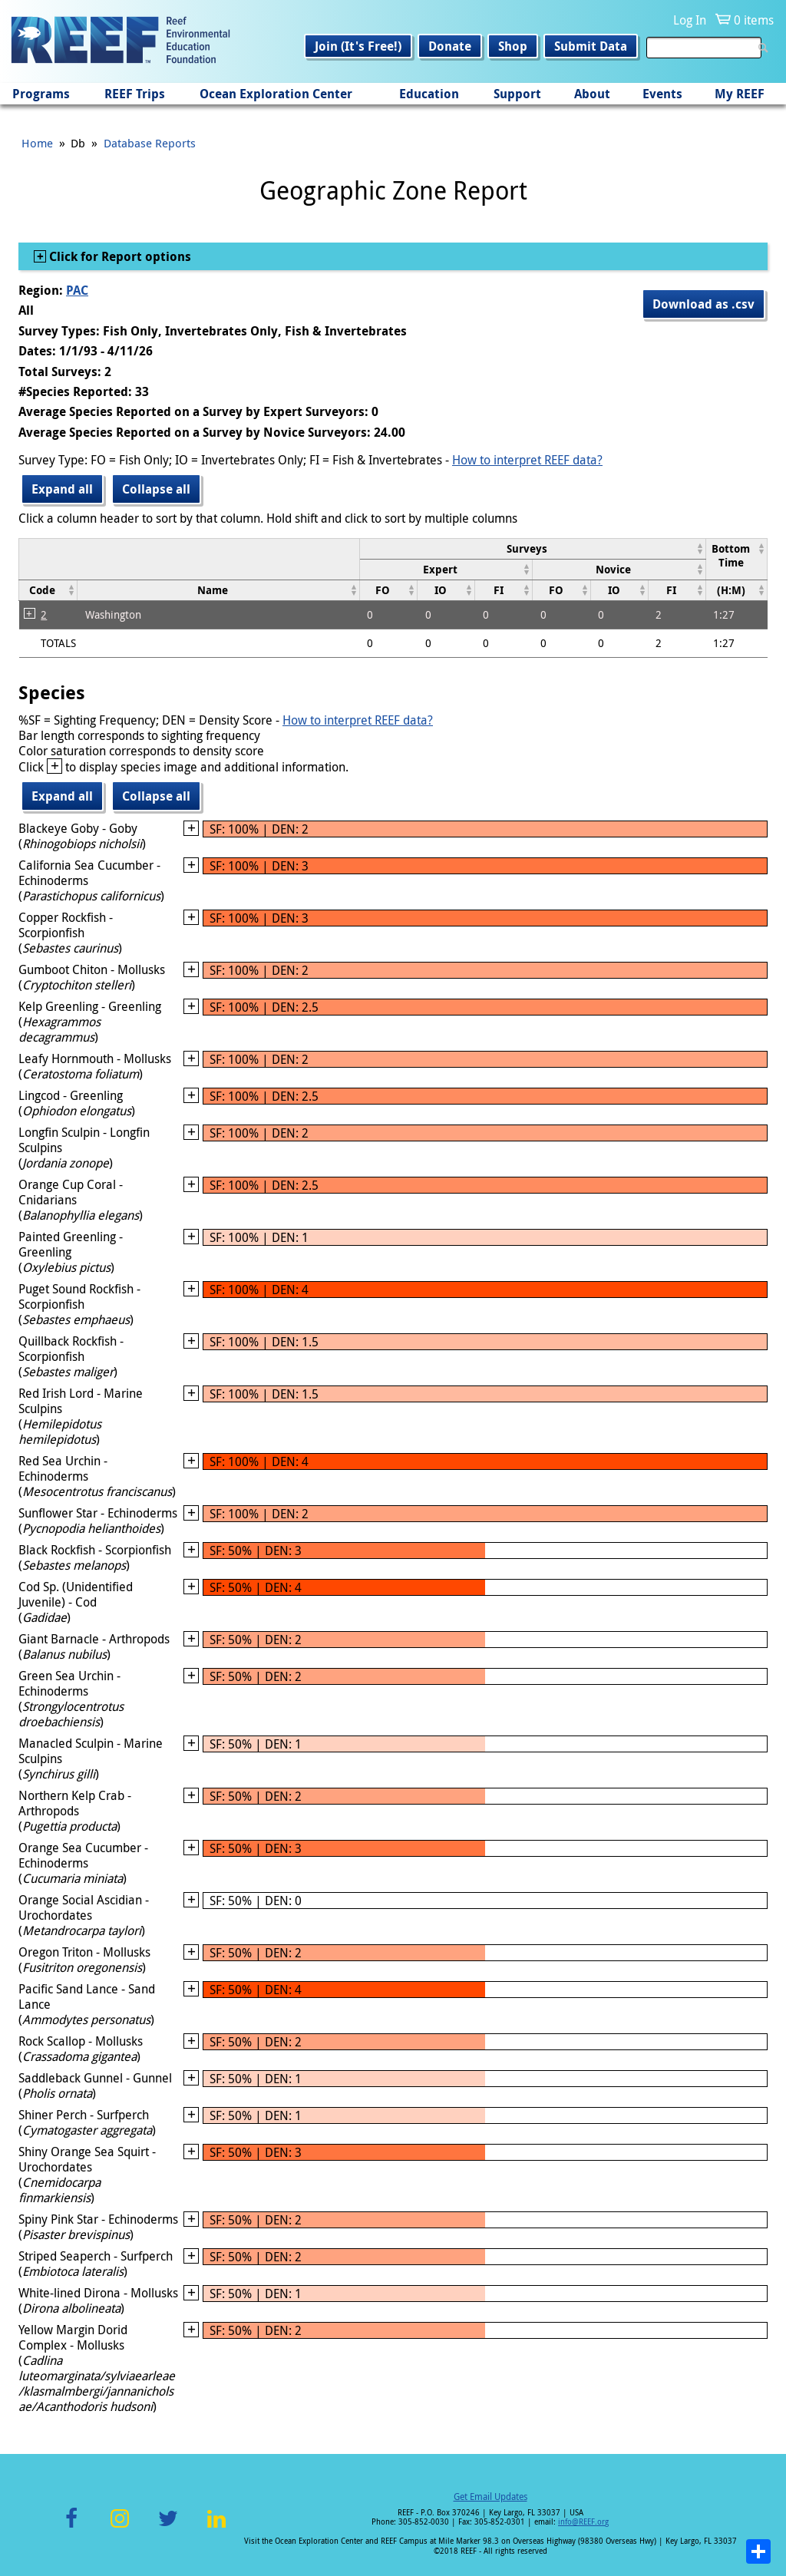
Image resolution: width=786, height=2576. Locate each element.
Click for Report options (118, 256)
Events (662, 93)
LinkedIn (216, 2527)
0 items (754, 20)
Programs (41, 93)
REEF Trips (134, 93)
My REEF (740, 93)
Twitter (168, 2527)
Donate (449, 46)
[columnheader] (532, 548)
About (592, 93)
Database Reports (150, 142)
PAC (77, 290)
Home (37, 142)
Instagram (120, 2527)
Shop (512, 46)
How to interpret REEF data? (527, 459)
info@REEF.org (583, 2522)
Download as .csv (703, 304)
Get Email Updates (490, 2496)
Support (517, 93)
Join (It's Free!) (358, 46)
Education (429, 93)
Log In (689, 20)
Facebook (71, 2527)
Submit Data (590, 46)
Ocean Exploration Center (276, 93)
